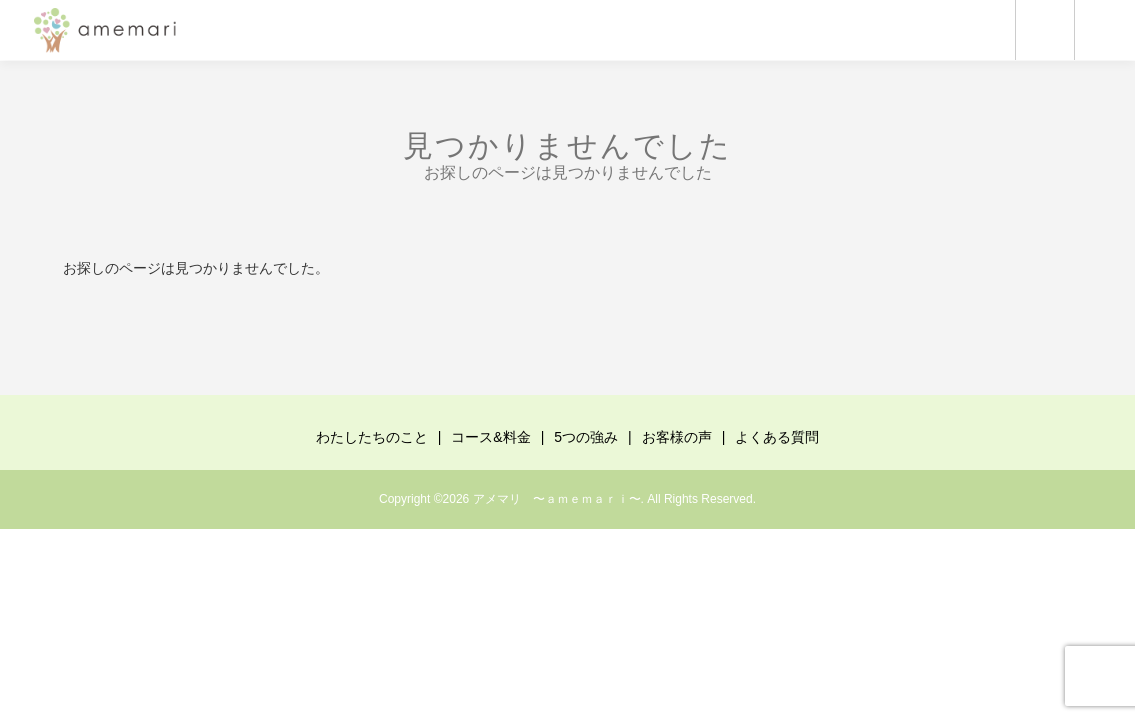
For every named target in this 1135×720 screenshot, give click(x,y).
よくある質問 (777, 437)
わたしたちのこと (372, 437)
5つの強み (586, 437)
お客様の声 (677, 437)
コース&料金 (490, 437)
